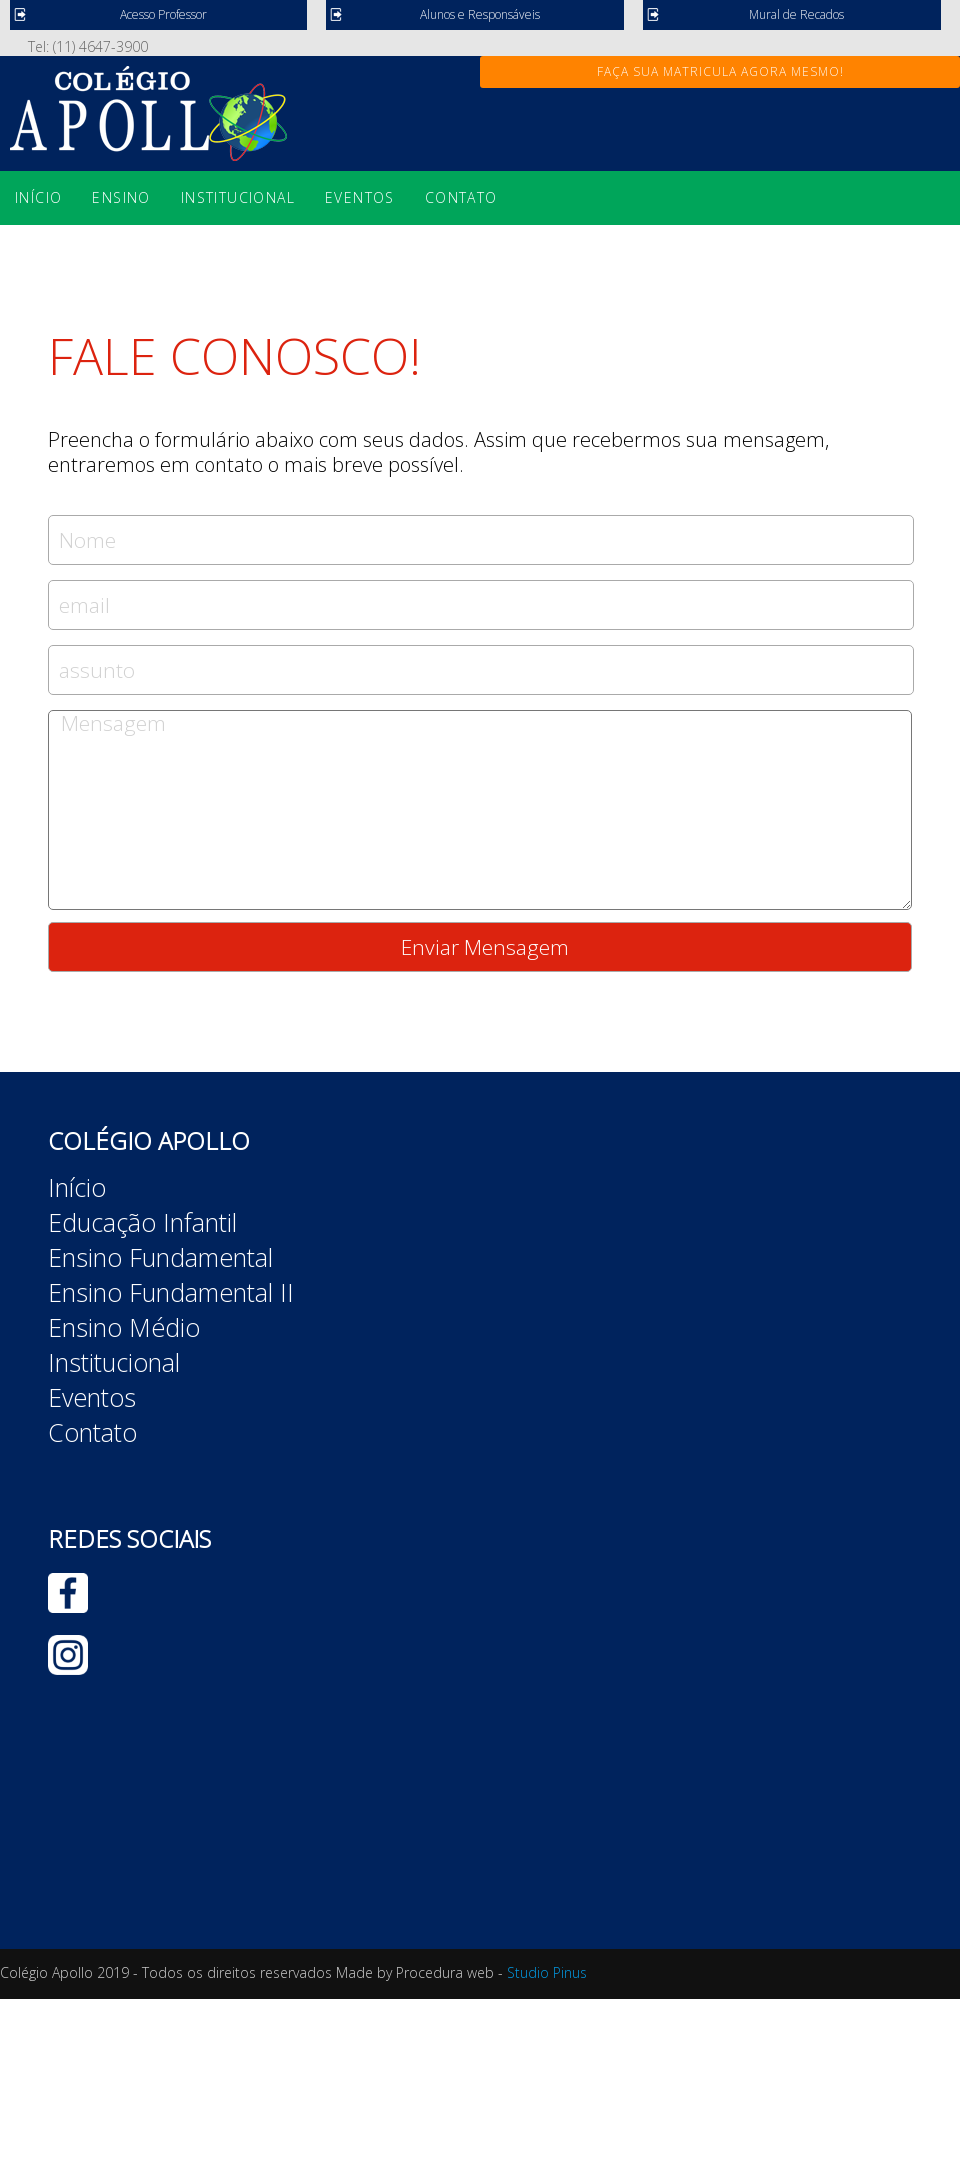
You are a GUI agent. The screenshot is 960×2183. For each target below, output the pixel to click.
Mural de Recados (796, 14)
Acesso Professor (163, 14)
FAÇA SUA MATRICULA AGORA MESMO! (720, 71)
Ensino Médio (124, 1327)
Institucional (238, 197)
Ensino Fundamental (160, 1257)
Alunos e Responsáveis (480, 14)
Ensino (121, 197)
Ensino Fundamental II (171, 1292)
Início (38, 197)
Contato (461, 197)
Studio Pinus (547, 1972)
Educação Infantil (142, 1222)
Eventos (360, 197)
